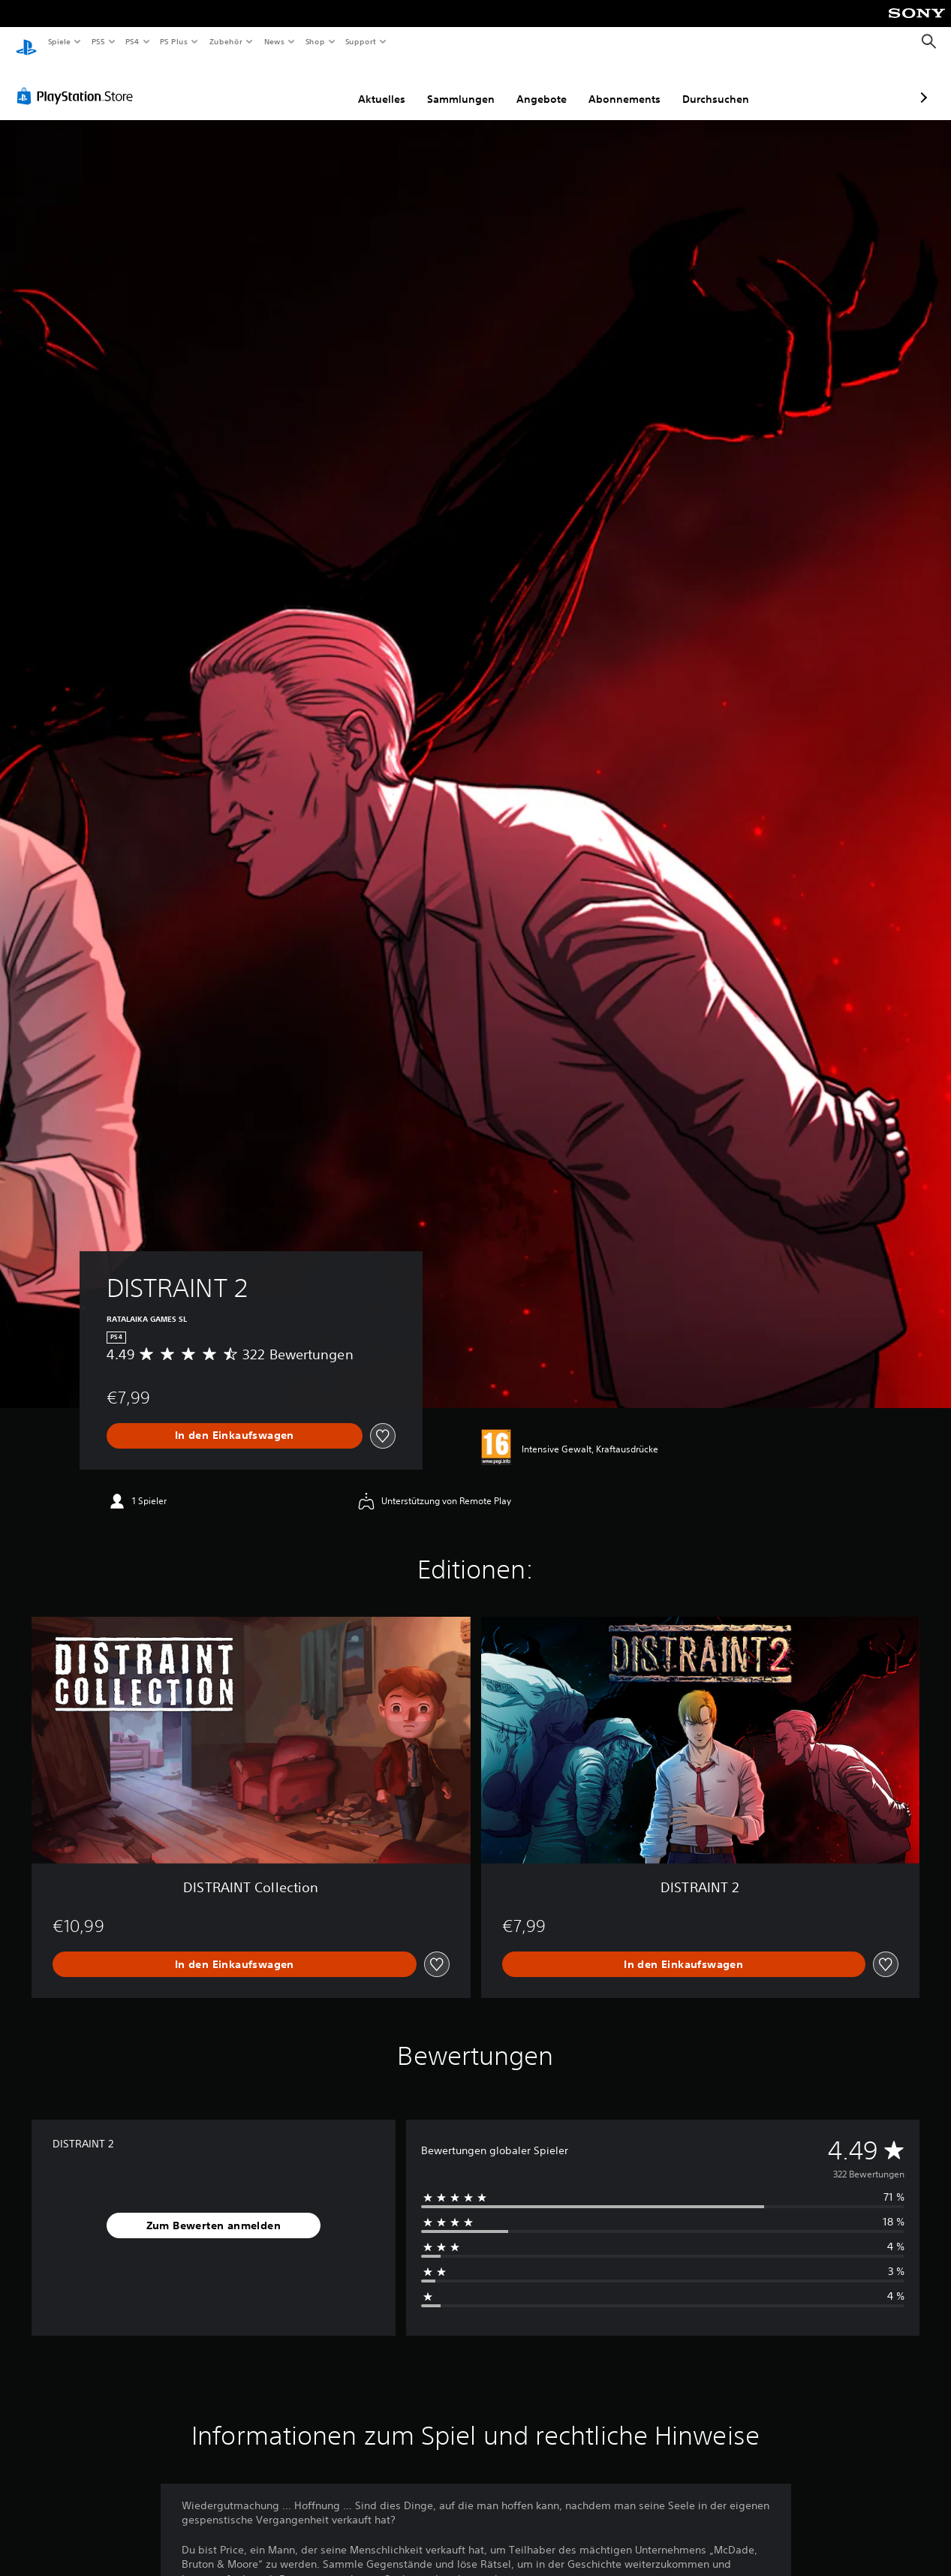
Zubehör (225, 41)
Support (360, 41)
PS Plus (174, 41)
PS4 (132, 41)
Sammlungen (381, 85)
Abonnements (545, 85)
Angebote (462, 85)
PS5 (99, 41)
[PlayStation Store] (78, 82)
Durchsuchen (636, 85)
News (274, 41)
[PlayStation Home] (26, 42)
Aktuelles (302, 85)
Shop (314, 41)
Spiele (59, 41)
